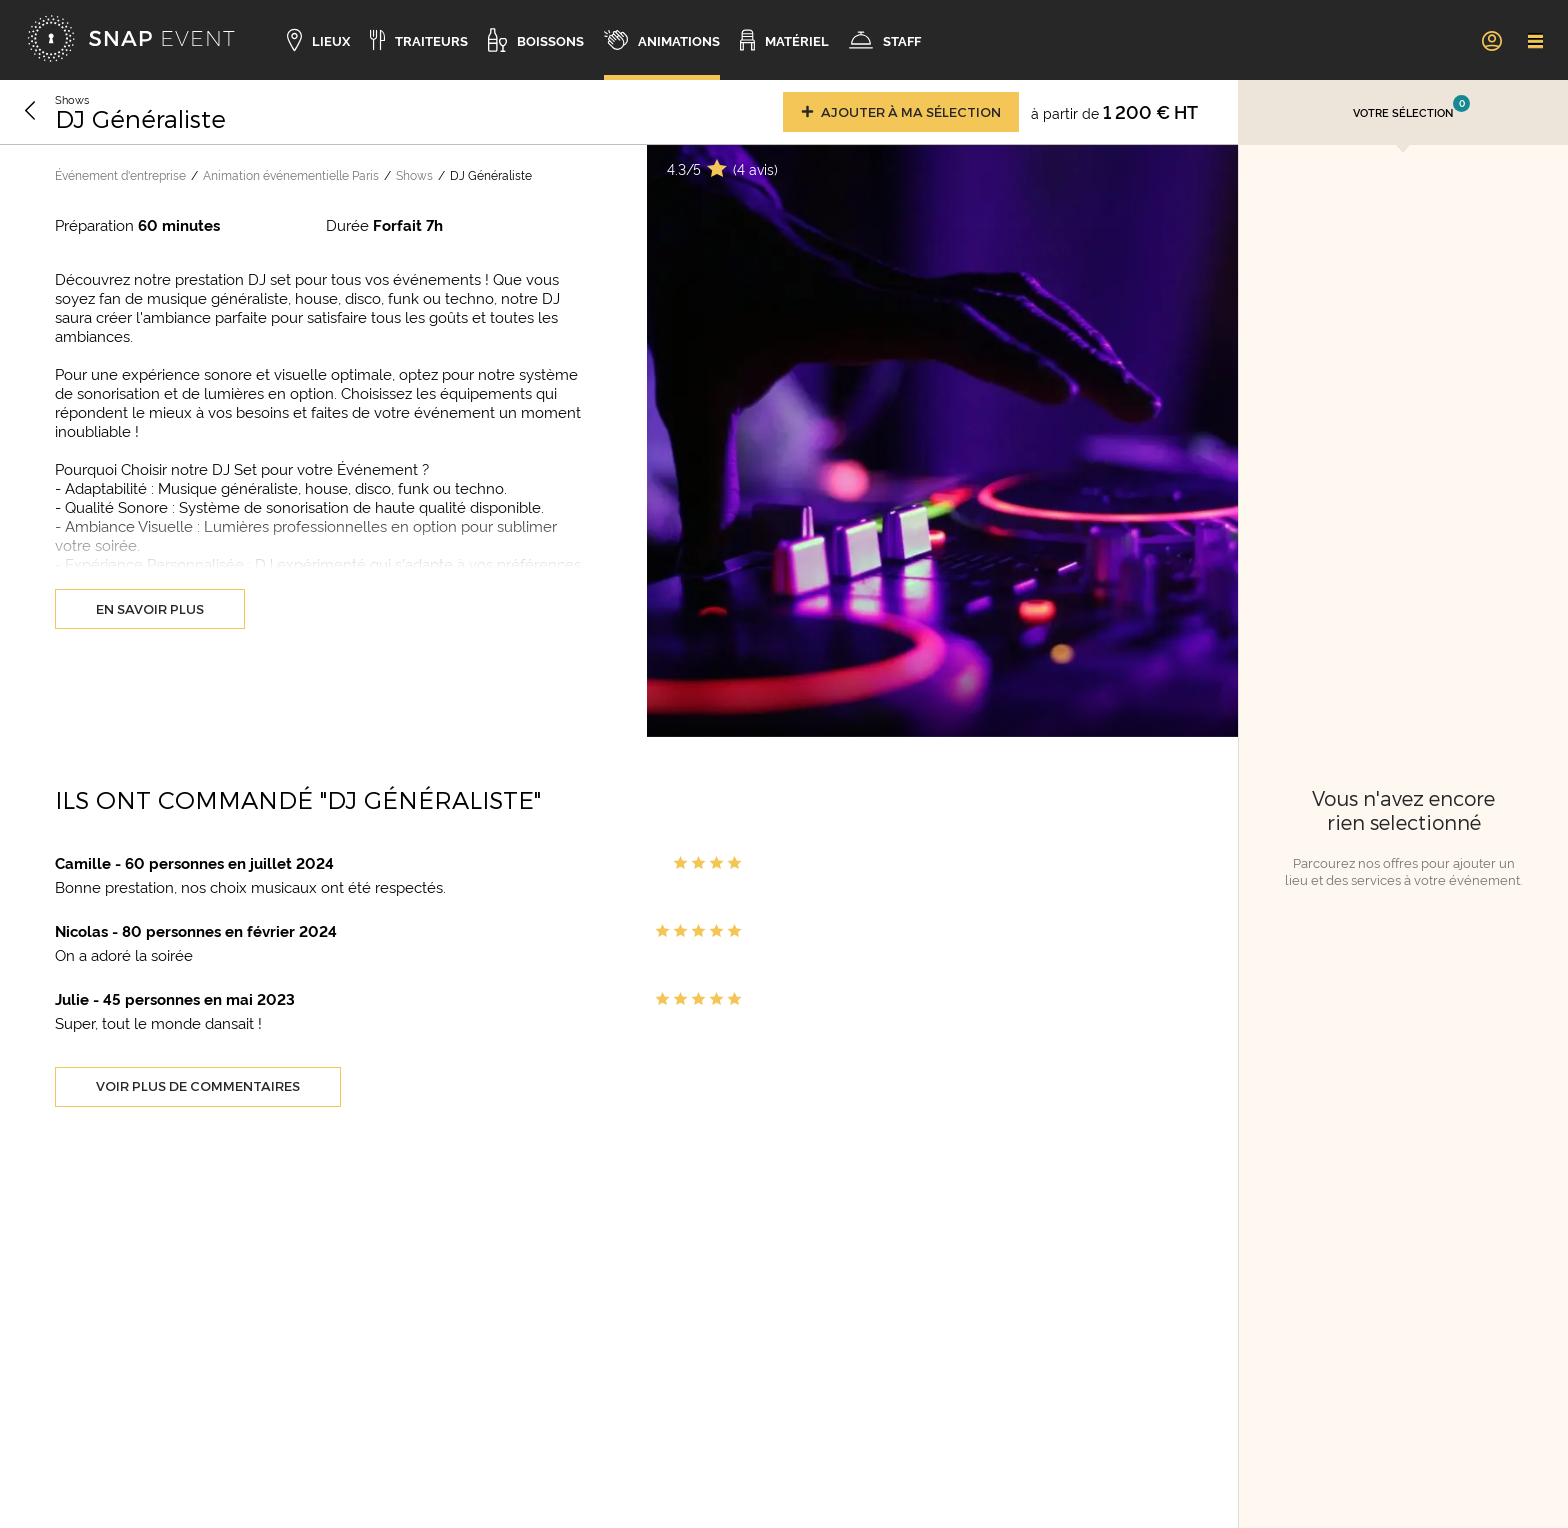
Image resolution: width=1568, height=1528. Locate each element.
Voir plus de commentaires (198, 1086)
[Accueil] (131, 40)
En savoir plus (150, 609)
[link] (1491, 40)
